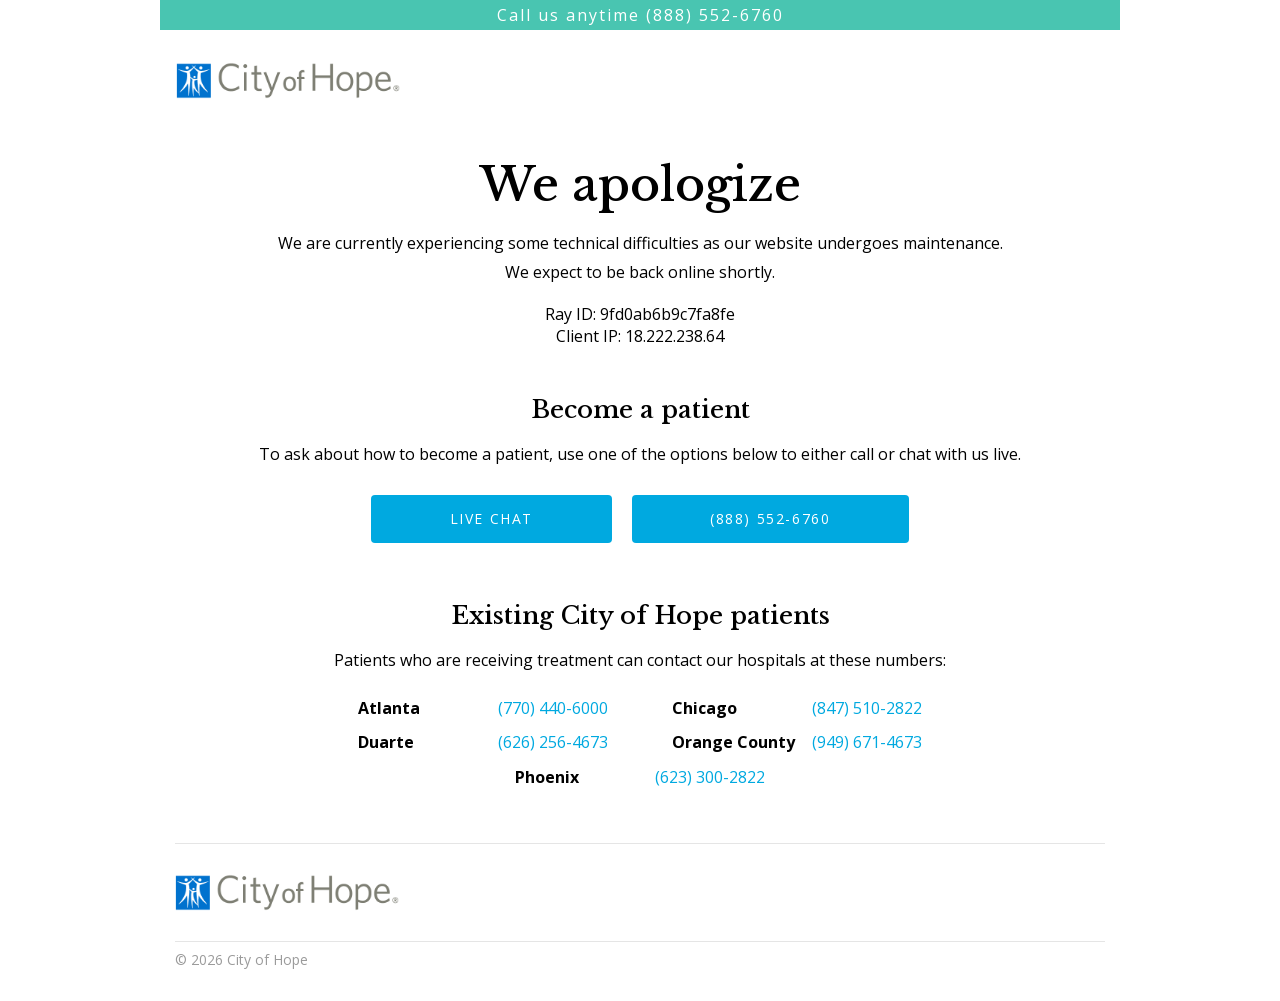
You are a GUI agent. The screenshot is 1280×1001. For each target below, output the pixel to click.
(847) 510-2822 (867, 708)
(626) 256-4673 (553, 742)
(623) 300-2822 (710, 777)
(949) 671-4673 (867, 742)
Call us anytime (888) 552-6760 (640, 15)
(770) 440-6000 (553, 708)
